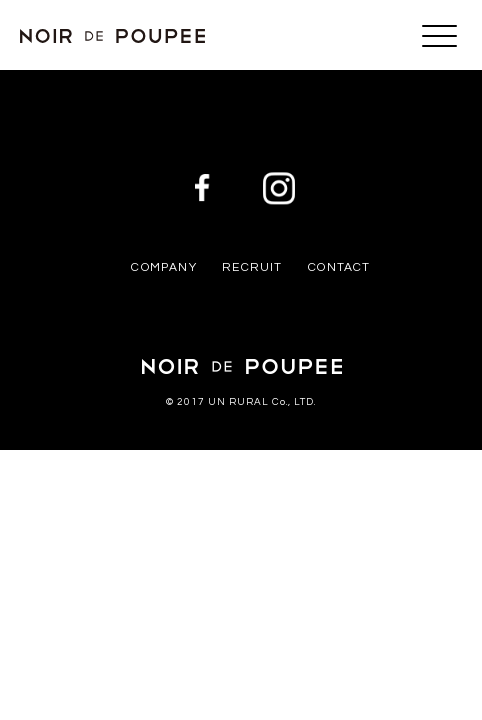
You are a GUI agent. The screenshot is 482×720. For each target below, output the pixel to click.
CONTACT (339, 267)
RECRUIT (252, 267)
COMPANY (163, 267)
